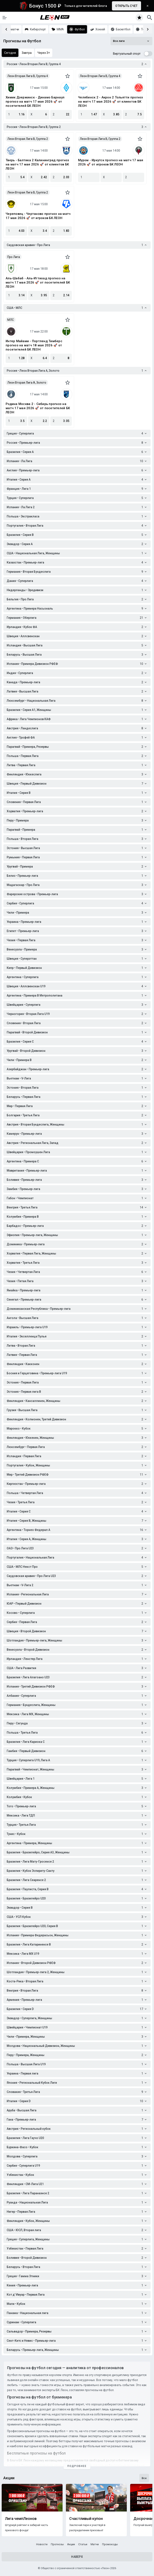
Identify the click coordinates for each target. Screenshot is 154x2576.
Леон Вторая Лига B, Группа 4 (27, 76)
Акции (71, 2544)
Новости (41, 2544)
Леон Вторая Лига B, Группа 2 (27, 139)
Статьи (82, 2544)
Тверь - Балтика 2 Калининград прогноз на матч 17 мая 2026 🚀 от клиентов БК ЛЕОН (37, 164)
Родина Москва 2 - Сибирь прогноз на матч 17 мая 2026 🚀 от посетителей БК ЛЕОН (38, 408)
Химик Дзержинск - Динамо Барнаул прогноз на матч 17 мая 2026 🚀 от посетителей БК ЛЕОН (35, 101)
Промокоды (110, 2544)
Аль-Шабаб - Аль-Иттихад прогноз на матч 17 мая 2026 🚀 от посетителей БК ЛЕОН (38, 282)
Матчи (95, 2544)
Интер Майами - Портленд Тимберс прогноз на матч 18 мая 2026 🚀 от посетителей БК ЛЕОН (34, 345)
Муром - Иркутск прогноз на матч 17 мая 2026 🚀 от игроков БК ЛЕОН (110, 162)
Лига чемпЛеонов (21, 2519)
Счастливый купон (86, 2519)
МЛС (10, 319)
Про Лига (13, 257)
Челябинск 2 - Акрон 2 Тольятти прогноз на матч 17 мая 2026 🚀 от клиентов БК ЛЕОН (110, 101)
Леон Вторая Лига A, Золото (26, 382)
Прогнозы (57, 2544)
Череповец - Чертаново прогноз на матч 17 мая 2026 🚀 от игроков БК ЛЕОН (38, 216)
